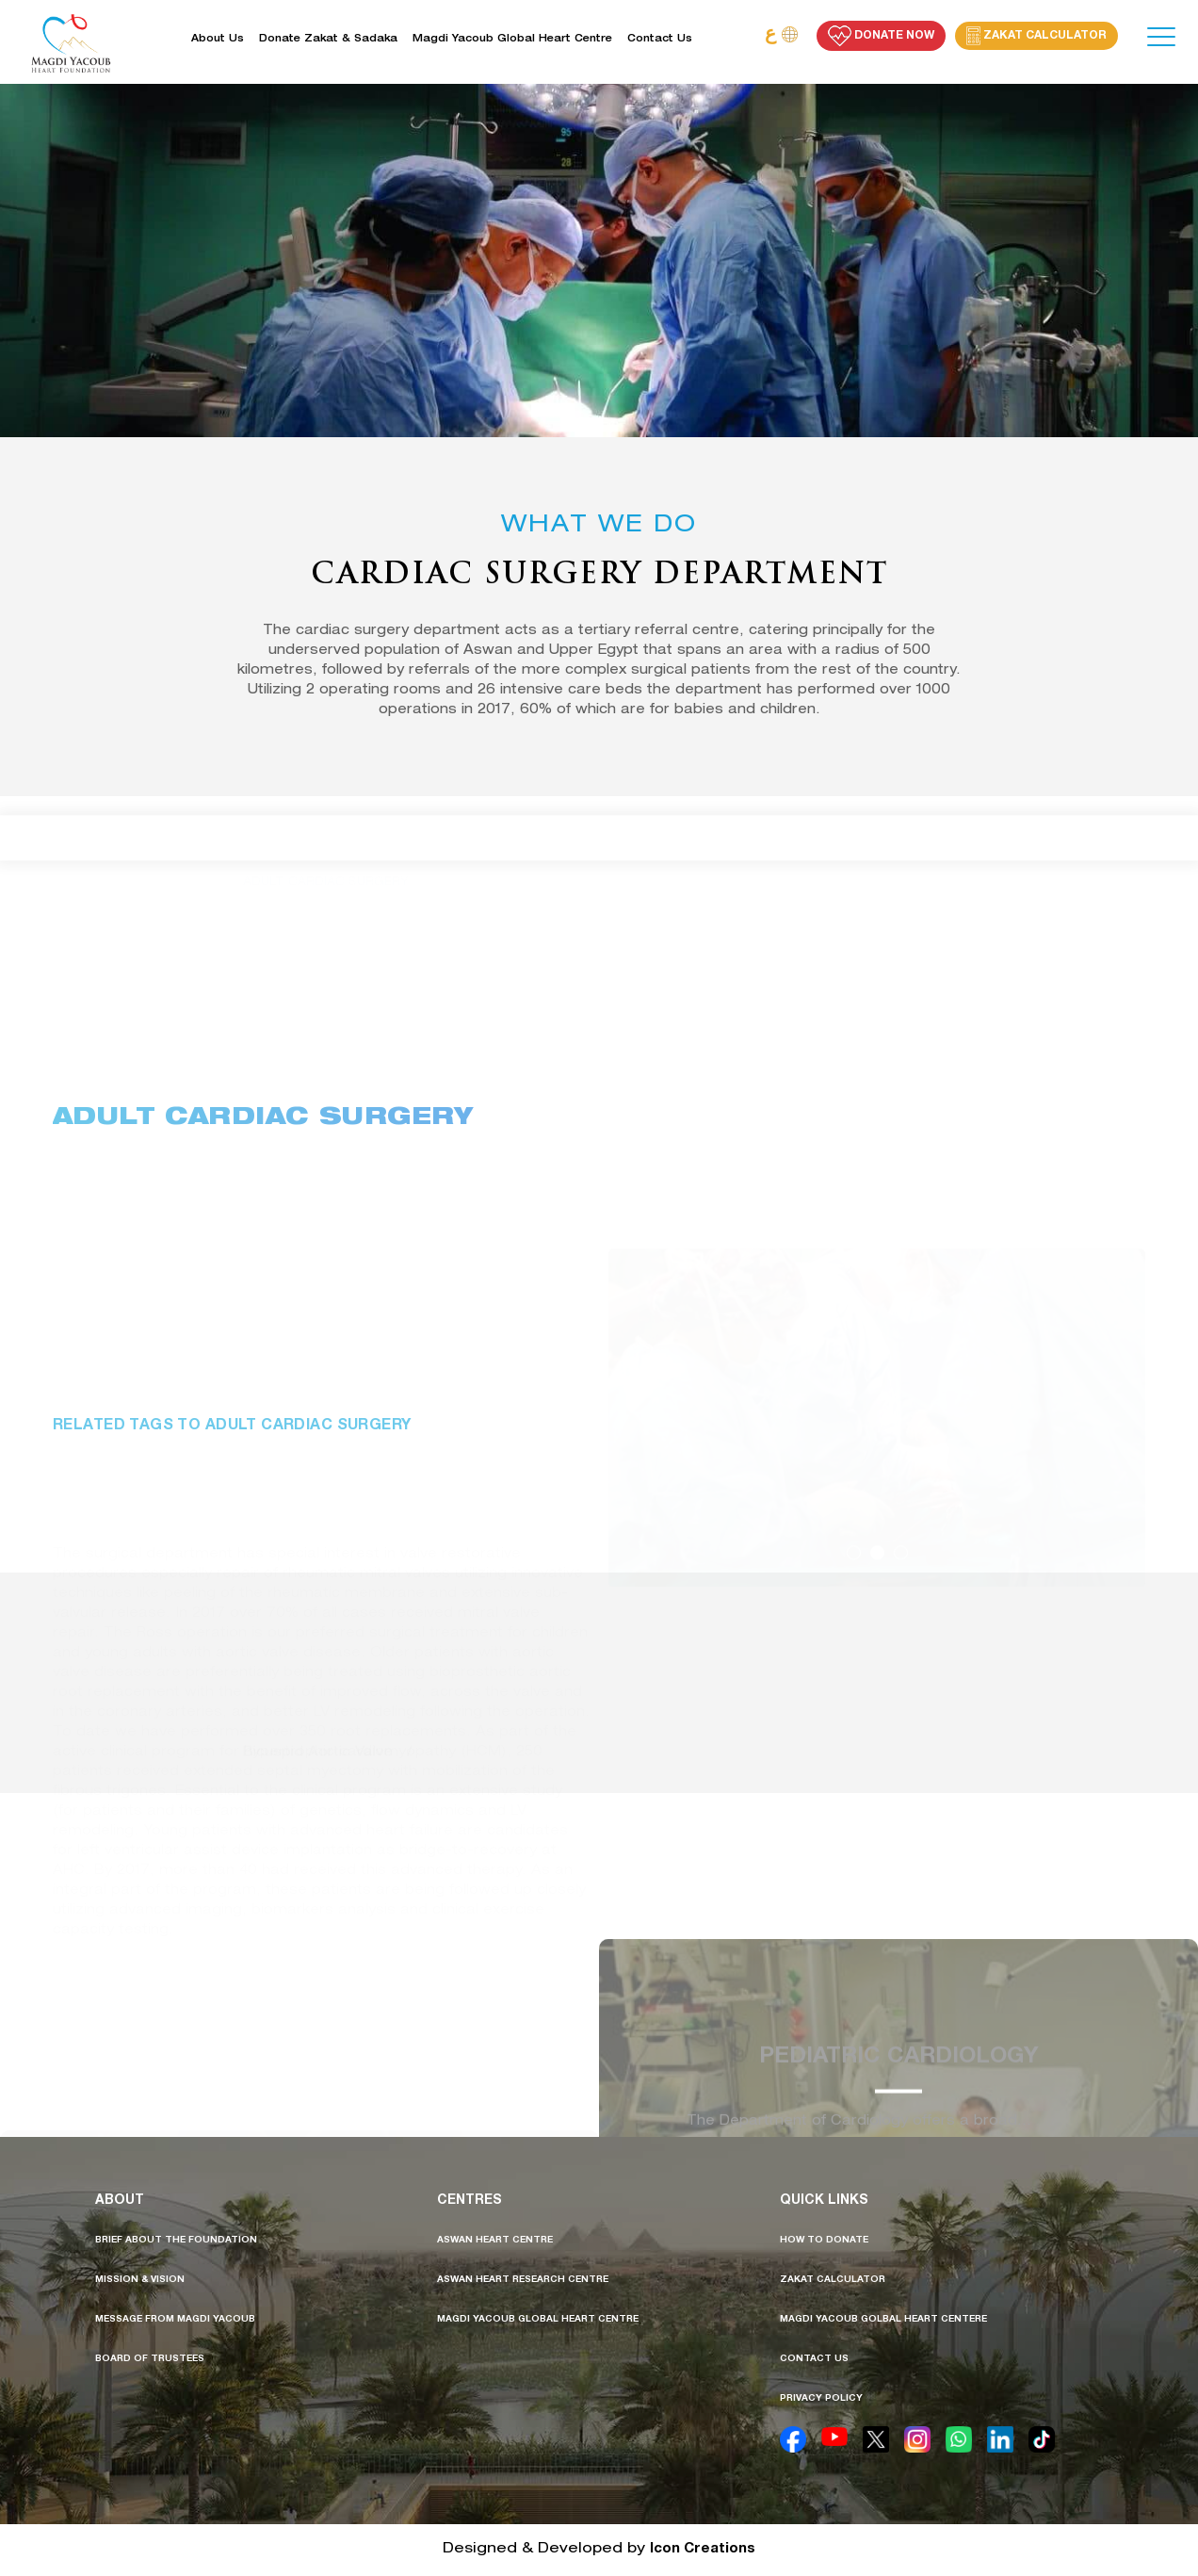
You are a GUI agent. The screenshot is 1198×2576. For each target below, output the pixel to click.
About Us (217, 39)
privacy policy (821, 2399)
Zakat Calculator (1036, 35)
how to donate (824, 2240)
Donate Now (881, 35)
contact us (814, 2359)
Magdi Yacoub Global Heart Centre (512, 39)
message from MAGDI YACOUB (175, 2319)
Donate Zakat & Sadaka (328, 39)
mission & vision (140, 2280)
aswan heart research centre (522, 2280)
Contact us (659, 39)
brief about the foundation (176, 2240)
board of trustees (149, 2359)
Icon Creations (702, 2549)
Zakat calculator (832, 2280)
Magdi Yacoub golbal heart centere (883, 2319)
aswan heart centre (495, 2240)
